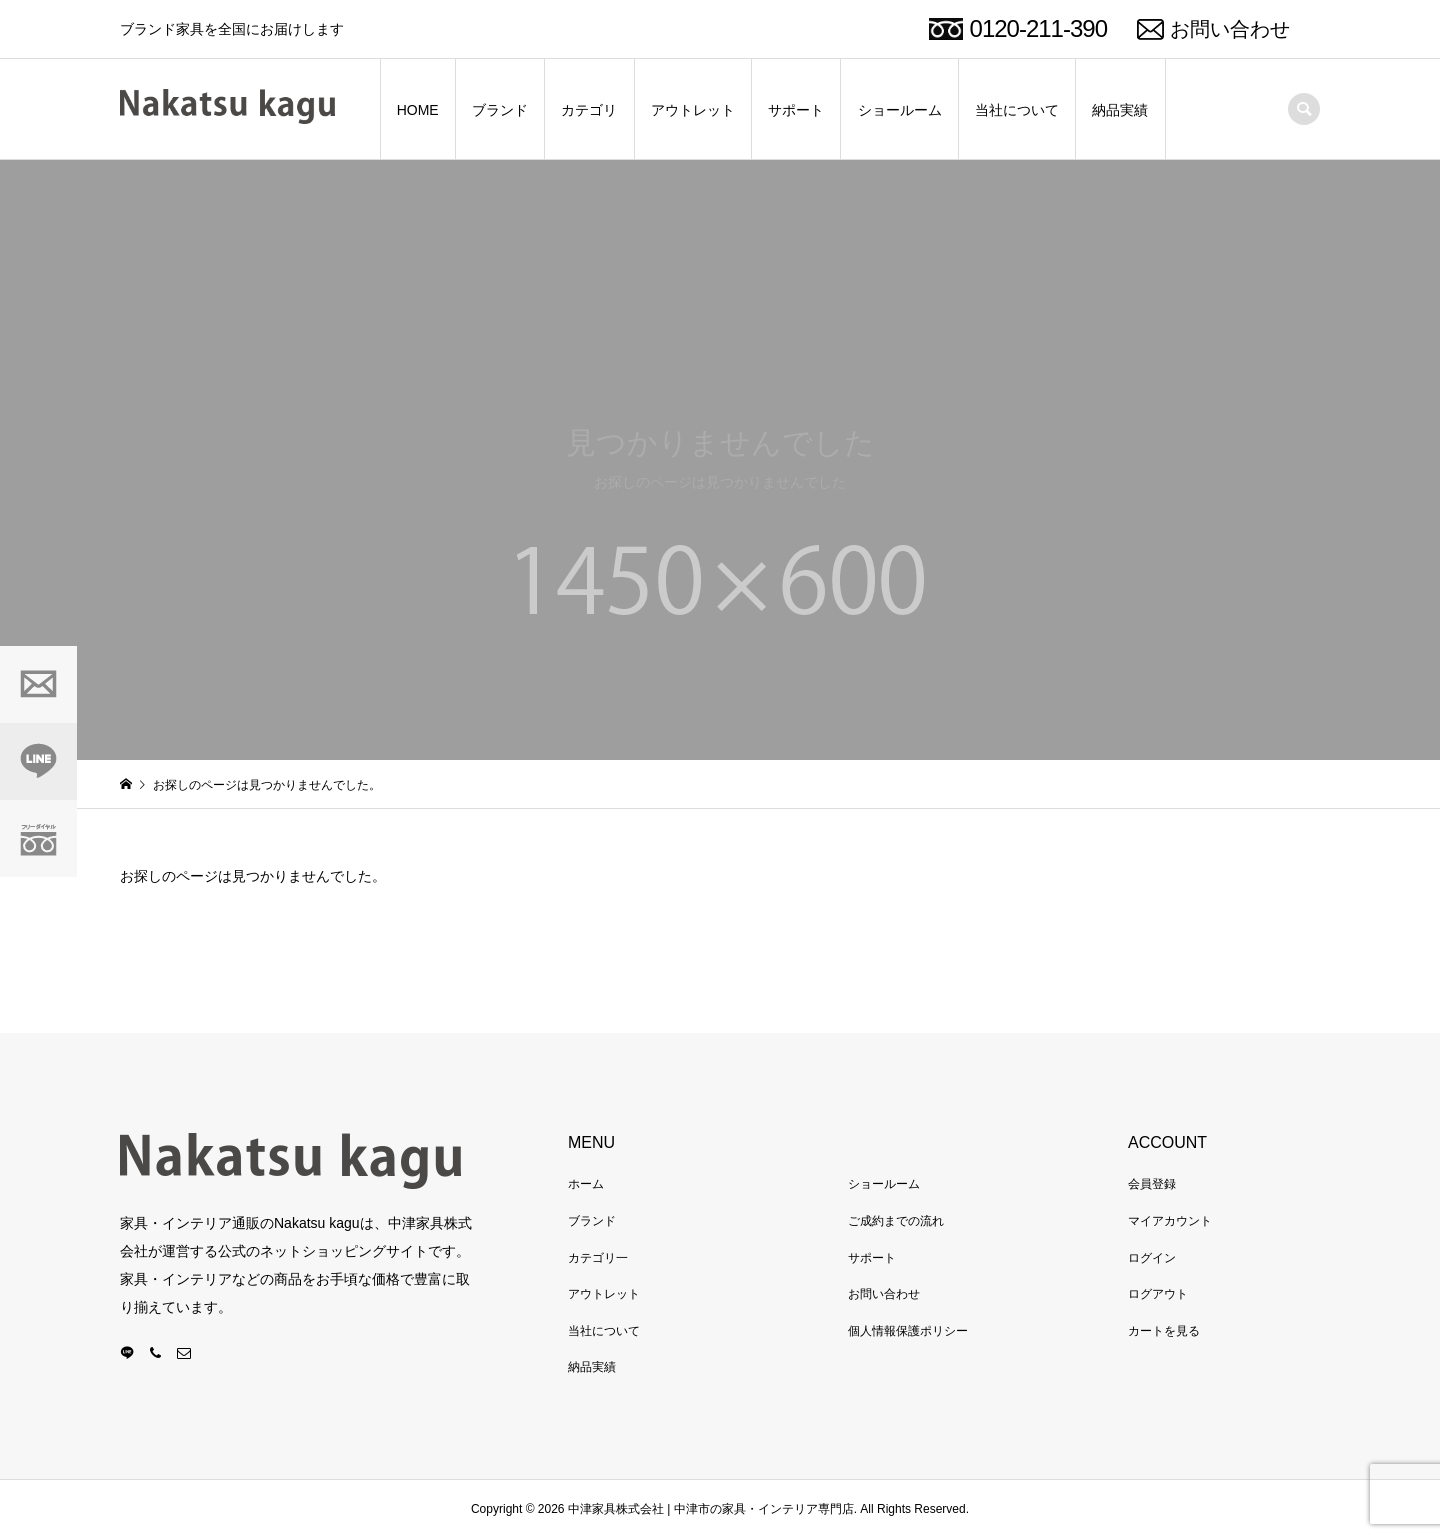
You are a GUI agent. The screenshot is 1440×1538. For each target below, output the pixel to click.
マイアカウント (1170, 1221)
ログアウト (1158, 1294)
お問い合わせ (1230, 29)
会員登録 (1152, 1184)
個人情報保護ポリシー (908, 1331)
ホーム (586, 1184)
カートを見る (1164, 1331)
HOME (418, 110)
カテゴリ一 (598, 1258)
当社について (1017, 110)
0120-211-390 (1038, 28)
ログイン (1152, 1258)
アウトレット (693, 110)
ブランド (500, 110)
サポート (796, 110)
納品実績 (1120, 110)
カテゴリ (589, 110)
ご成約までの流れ (896, 1221)
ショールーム (900, 110)
